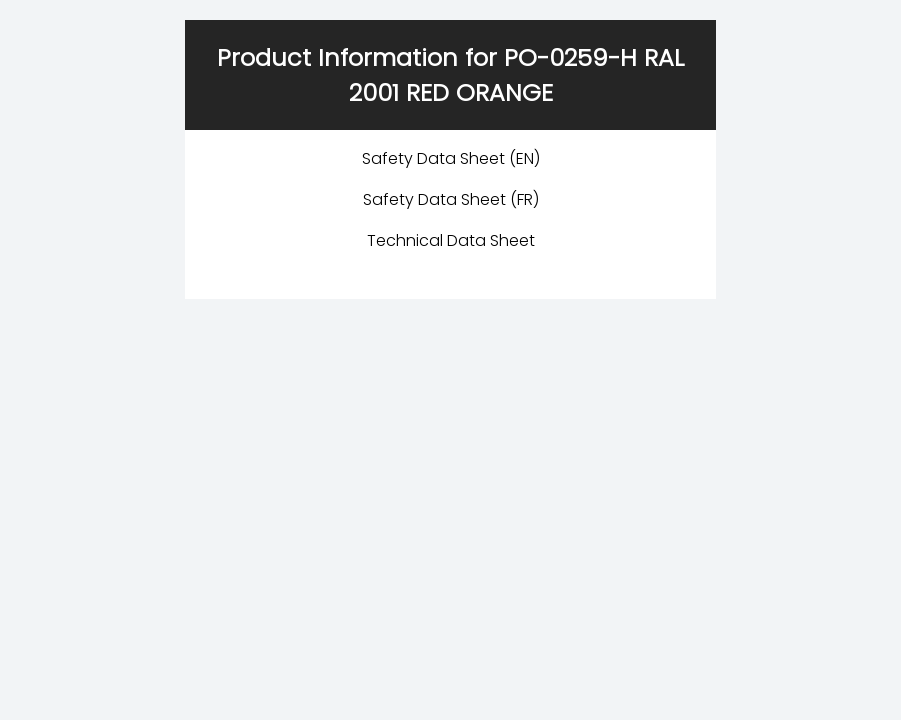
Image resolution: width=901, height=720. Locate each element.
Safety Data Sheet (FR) (451, 199)
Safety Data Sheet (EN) (451, 158)
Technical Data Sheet (451, 240)
